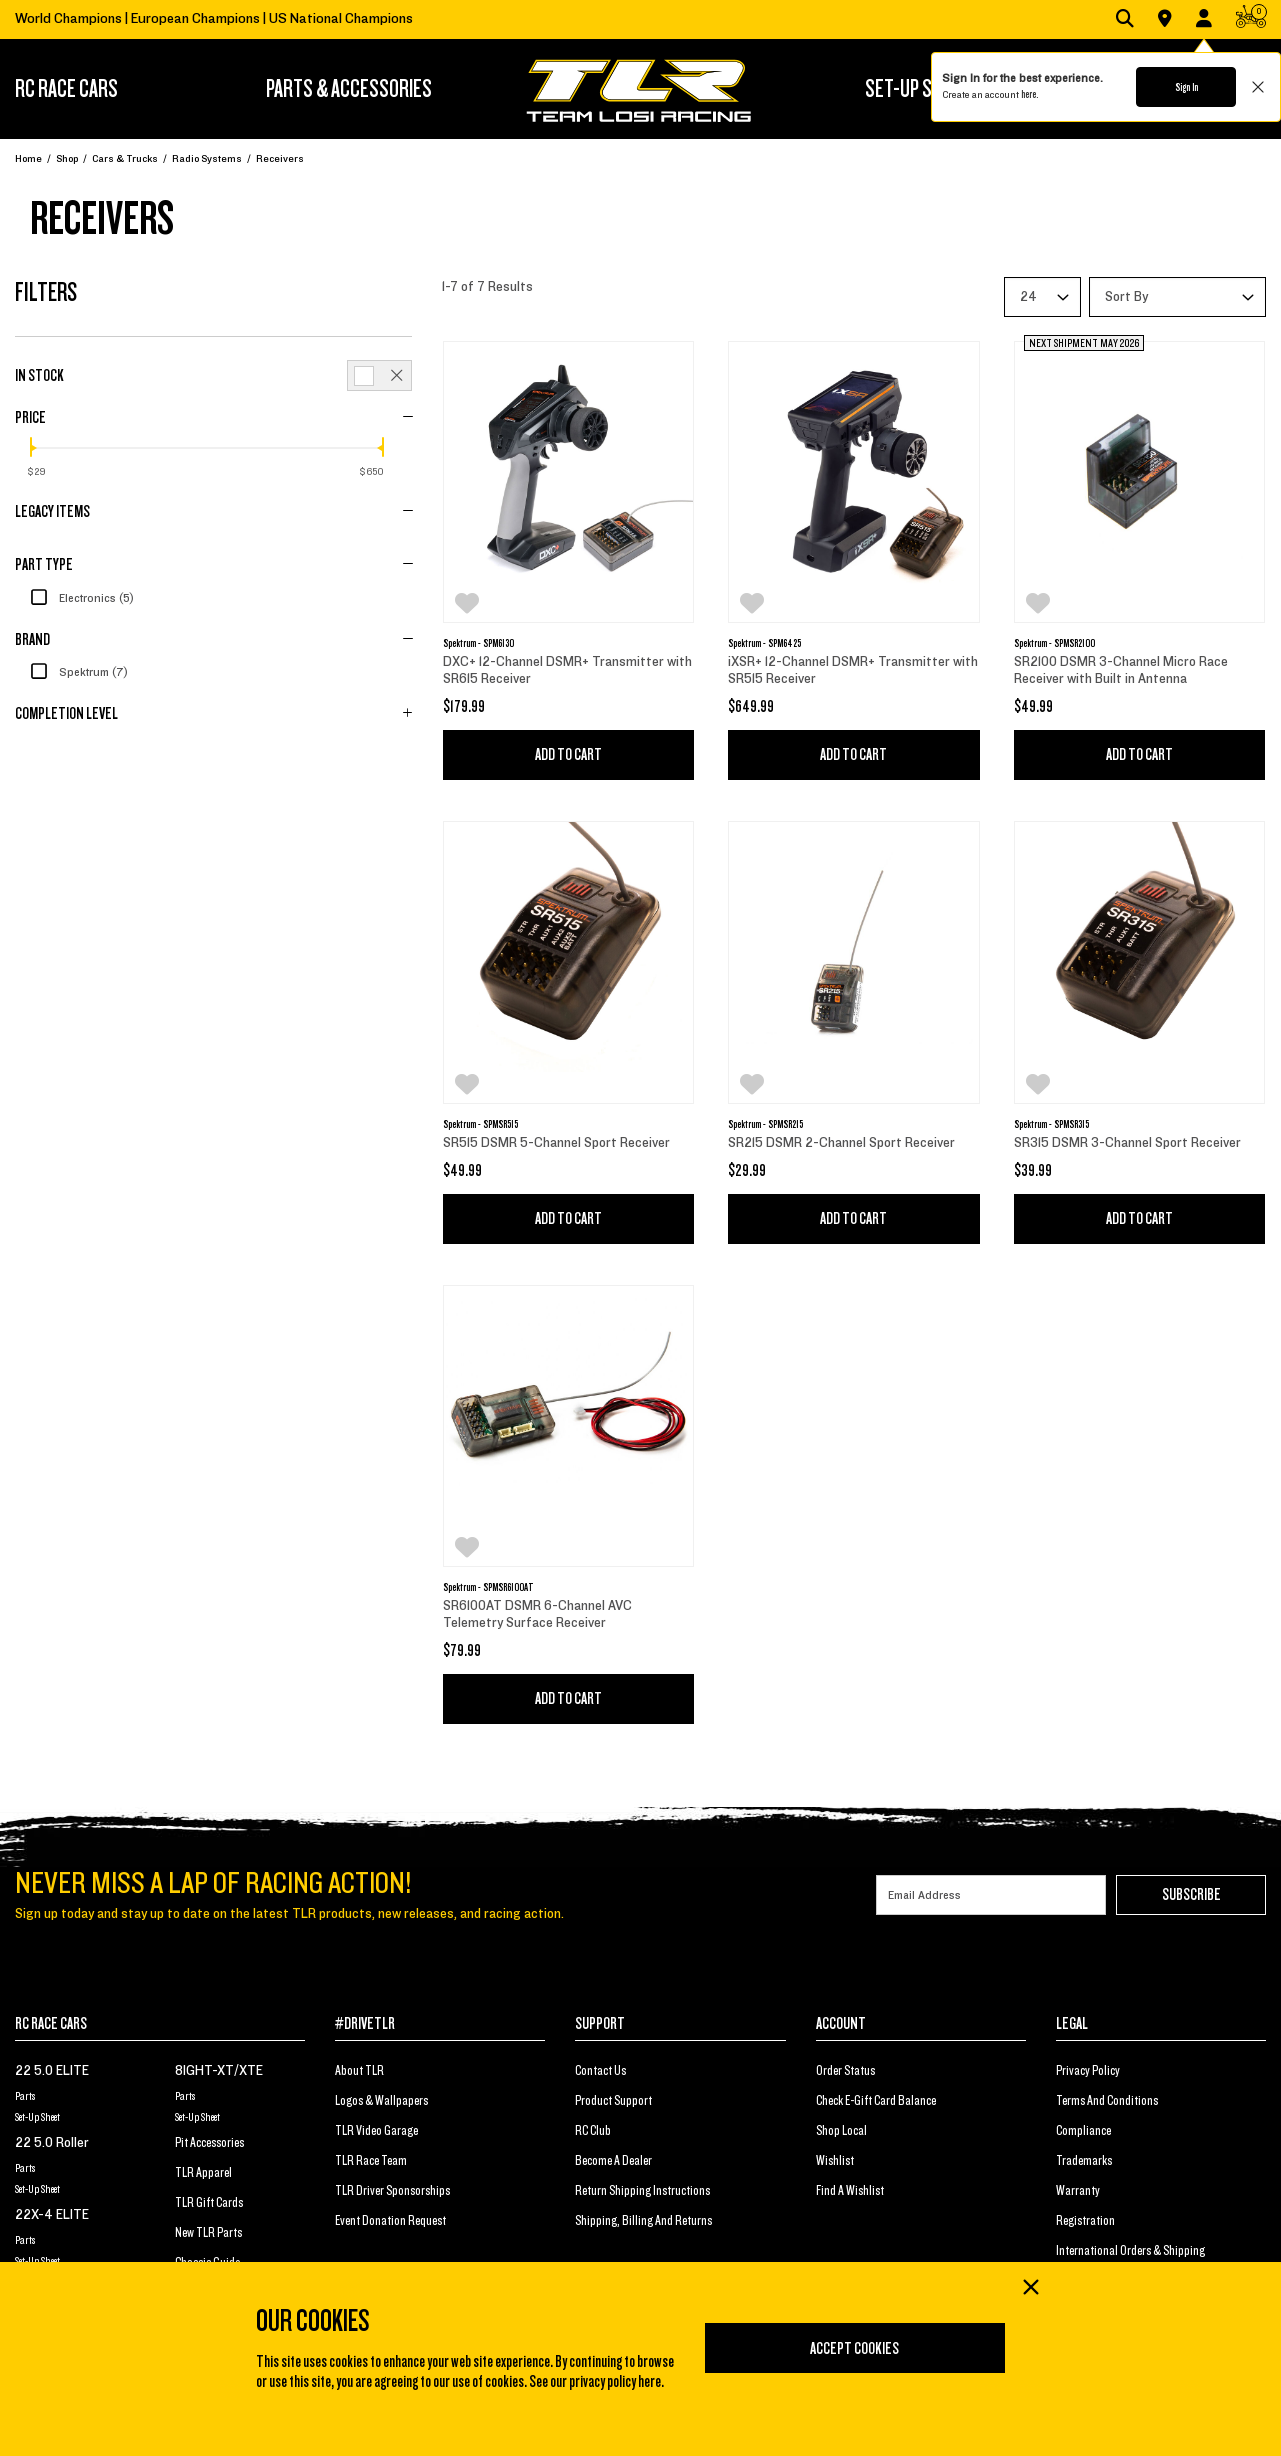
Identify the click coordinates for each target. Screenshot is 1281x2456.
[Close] (1030, 2289)
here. (1029, 94)
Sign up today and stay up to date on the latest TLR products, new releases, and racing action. (289, 1914)
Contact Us (600, 2071)
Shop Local (841, 2131)
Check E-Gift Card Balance (876, 2101)
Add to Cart (568, 755)
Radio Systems (207, 158)
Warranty (1078, 2191)
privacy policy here (615, 2382)
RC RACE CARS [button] (66, 89)
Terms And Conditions (1107, 2101)
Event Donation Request (390, 2221)
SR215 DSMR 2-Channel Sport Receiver (843, 1143)
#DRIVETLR (365, 2024)
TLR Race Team (371, 2161)
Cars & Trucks (125, 158)
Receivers (280, 158)
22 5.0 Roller (52, 2143)
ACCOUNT (841, 2024)
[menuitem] (95, 89)
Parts (25, 2096)
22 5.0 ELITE (52, 2071)
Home (28, 158)
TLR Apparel (203, 2173)
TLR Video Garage (376, 2131)
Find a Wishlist (850, 2191)
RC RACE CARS (51, 2024)
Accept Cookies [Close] (854, 2349)
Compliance (1083, 2131)
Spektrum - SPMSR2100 (1054, 643)
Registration (1085, 2221)
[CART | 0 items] (1251, 20)
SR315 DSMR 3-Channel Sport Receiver (1127, 1143)
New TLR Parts (208, 2233)
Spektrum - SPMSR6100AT (488, 1587)
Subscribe (1191, 1895)
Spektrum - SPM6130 (478, 643)
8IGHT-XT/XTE (219, 2071)
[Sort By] (1177, 297)
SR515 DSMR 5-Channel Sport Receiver (556, 1143)
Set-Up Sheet (37, 2117)
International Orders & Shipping (1130, 2251)
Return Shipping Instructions (642, 2191)
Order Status (845, 2071)
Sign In (1186, 87)
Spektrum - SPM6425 (764, 643)
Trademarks (1084, 2161)
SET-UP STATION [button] (924, 89)
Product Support (613, 2101)
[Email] (991, 1895)
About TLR (359, 2071)
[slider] (31, 447)
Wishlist (835, 2161)
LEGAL (1072, 2024)
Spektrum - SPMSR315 (1051, 1124)
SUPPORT (600, 2024)
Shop (67, 158)
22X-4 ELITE (52, 2215)
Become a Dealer (613, 2161)
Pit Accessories (209, 2143)
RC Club (593, 2131)
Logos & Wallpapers (381, 2101)
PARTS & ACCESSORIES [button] (349, 89)
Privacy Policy (1088, 2071)
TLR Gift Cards (209, 2203)
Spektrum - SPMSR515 (480, 1124)
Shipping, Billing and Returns (643, 2221)
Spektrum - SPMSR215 (765, 1124)
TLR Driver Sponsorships (392, 2191)
